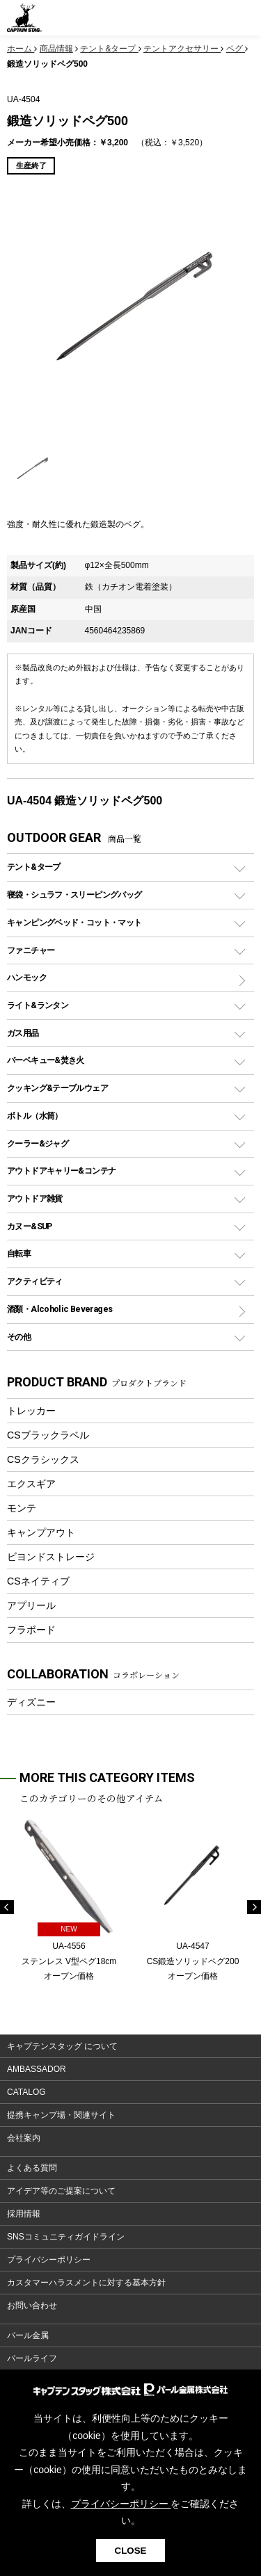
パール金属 (28, 2335)
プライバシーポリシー (48, 2260)
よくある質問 (32, 2168)
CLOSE (131, 2550)
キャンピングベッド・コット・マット (74, 922)
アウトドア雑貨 (35, 1198)
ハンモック (27, 977)
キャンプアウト (41, 1532)
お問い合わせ (32, 2305)
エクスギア (31, 1483)
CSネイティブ (38, 1581)
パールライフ (32, 2358)
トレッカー (31, 1410)
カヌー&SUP (29, 1226)
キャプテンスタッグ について (62, 2046)
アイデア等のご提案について (61, 2191)
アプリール (31, 1605)
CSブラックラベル (48, 1435)
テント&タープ (34, 866)
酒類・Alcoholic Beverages (59, 1309)
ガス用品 (23, 1033)
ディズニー (31, 1702)
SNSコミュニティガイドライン (66, 2237)
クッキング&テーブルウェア (57, 1088)
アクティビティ (35, 1281)
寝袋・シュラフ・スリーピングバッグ (74, 894)
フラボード (31, 1629)
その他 (19, 1336)
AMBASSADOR (36, 2069)
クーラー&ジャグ (37, 1143)
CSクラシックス (43, 1459)
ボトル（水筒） (35, 1115)
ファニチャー (30, 950)
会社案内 (23, 2138)
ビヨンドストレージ (51, 1556)
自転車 (19, 1253)
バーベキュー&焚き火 (45, 1060)
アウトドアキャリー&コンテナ (61, 1170)
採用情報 (23, 2214)
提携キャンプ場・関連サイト (61, 2115)
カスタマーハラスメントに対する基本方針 (86, 2282)
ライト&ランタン (37, 1005)
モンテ (21, 1508)
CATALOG (26, 2092)
